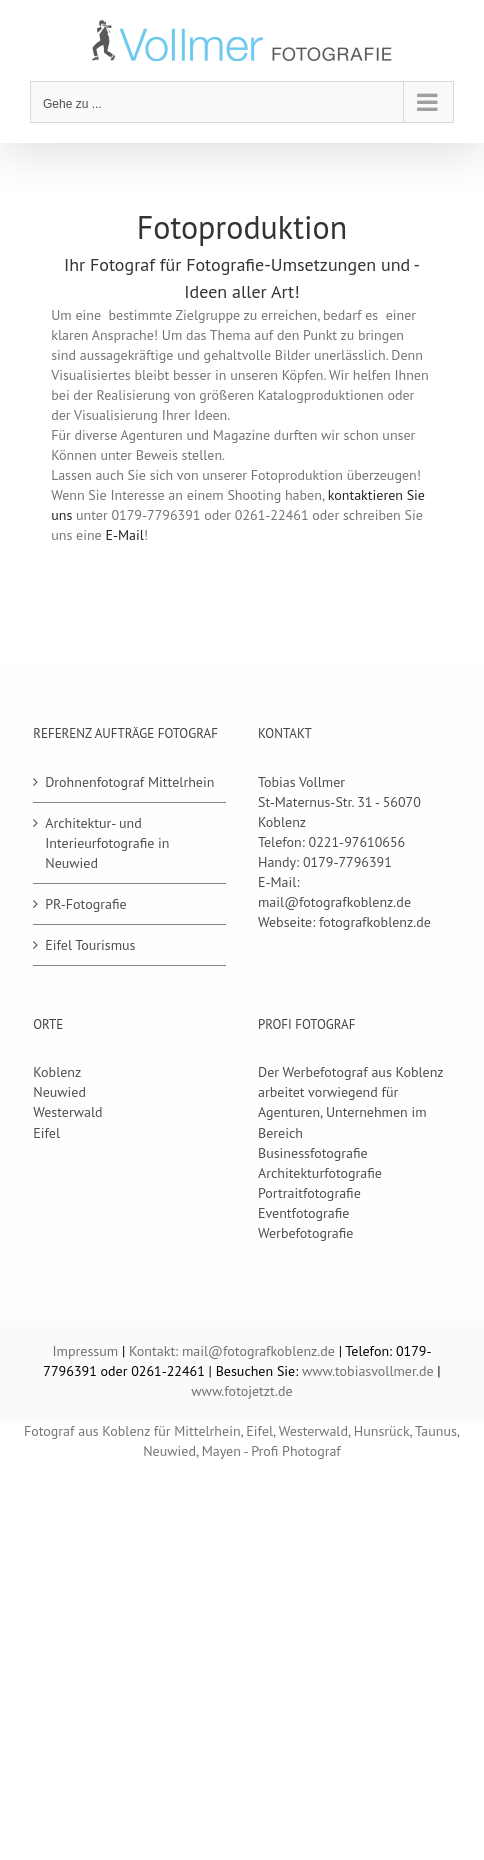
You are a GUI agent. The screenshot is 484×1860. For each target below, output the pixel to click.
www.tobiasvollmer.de (368, 1371)
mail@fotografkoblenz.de (334, 902)
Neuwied (59, 1092)
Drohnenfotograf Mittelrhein (129, 782)
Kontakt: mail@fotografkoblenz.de (232, 1351)
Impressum (86, 1351)
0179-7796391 (347, 862)
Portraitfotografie (309, 1193)
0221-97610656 (357, 842)
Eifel (46, 1133)
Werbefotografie (305, 1233)
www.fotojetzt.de (241, 1391)
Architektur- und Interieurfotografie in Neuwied (107, 843)
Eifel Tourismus (90, 945)
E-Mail (124, 535)
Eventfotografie (303, 1213)
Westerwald (67, 1112)
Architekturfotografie (320, 1173)
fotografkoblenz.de (375, 922)
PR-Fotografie (85, 904)
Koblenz (57, 1072)
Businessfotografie (313, 1153)
